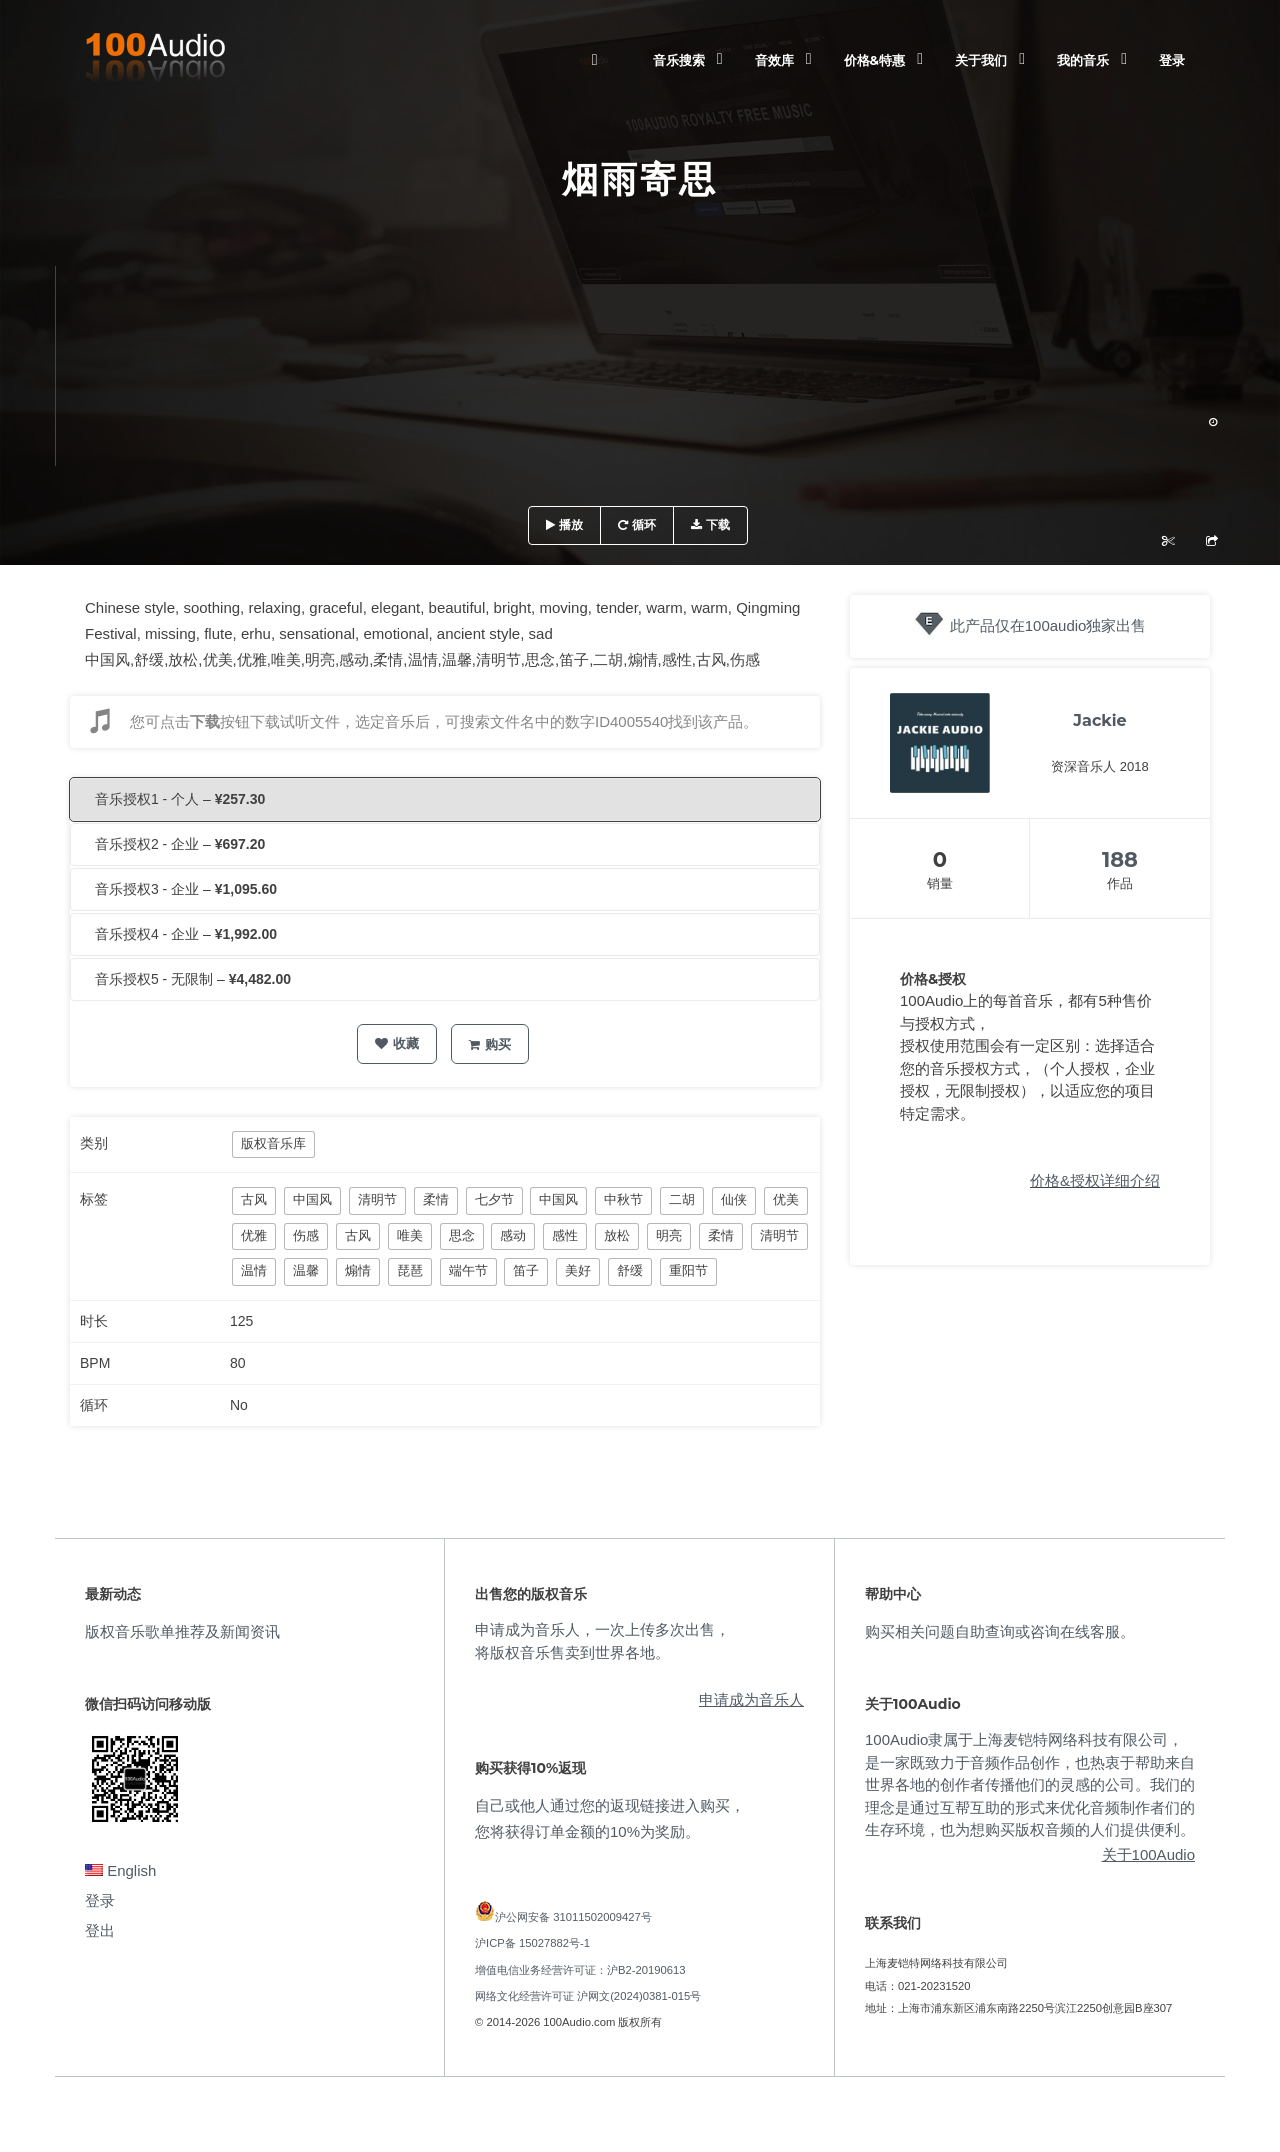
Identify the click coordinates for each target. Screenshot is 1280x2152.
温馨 (306, 1270)
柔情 (436, 1199)
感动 (513, 1235)
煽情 (358, 1270)
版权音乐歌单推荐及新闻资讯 (182, 1631)
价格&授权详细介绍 (1095, 1180)
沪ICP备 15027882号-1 (532, 1943)
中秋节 (623, 1199)
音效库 (774, 60)
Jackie (1099, 720)
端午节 (468, 1270)
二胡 (682, 1199)
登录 (1172, 60)
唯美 (410, 1235)
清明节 (377, 1199)
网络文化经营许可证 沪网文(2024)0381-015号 (588, 1996)
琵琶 (410, 1270)
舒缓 (630, 1270)
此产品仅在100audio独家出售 (1048, 625)
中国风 (312, 1199)
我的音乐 (1083, 60)
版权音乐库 (273, 1143)
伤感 (306, 1235)
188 (1120, 859)
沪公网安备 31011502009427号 (573, 1917)
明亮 (669, 1235)
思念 (462, 1235)
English (120, 1870)
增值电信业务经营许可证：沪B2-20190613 (580, 1970)
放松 (617, 1235)
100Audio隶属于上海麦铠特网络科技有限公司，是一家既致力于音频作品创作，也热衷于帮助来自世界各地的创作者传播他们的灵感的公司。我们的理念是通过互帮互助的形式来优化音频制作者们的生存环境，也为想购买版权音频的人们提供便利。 (1030, 1784)
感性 (565, 1235)
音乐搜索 (679, 60)
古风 (254, 1199)
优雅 (254, 1235)
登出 (100, 1930)
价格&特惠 (874, 60)
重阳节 (688, 1270)
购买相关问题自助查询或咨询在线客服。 (1000, 1631)
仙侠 (734, 1199)
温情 (254, 1270)
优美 (786, 1199)
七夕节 (494, 1199)
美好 (578, 1270)
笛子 (526, 1270)
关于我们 (981, 60)
